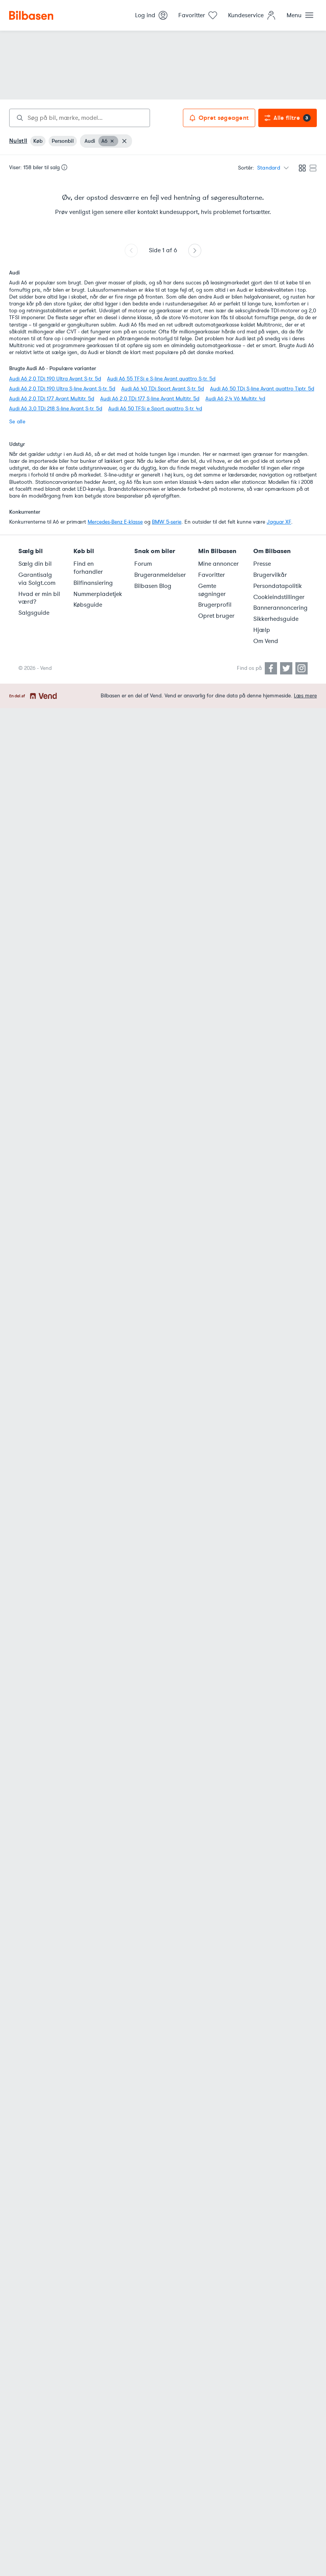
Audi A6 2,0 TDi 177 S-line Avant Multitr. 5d (149, 398)
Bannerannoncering (280, 608)
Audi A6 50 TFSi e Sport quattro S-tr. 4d (155, 408)
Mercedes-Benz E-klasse (115, 522)
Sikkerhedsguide (275, 619)
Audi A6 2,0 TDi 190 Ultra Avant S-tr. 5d (55, 378)
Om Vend (265, 641)
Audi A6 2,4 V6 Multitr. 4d (235, 398)
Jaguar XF (279, 522)
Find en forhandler (88, 568)
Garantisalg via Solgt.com (36, 579)
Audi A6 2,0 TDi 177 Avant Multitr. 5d (51, 398)
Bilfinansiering (93, 583)
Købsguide (87, 605)
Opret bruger (216, 616)
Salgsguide (33, 613)
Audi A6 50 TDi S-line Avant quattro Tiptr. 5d (262, 388)
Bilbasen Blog (152, 586)
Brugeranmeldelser (160, 575)
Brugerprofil (214, 605)
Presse (262, 564)
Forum (143, 564)
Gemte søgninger (212, 590)
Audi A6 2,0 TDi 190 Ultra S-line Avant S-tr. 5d (62, 388)
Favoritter (211, 575)
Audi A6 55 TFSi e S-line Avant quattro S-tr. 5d (161, 378)
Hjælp (261, 630)
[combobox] (79, 118)
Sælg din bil (35, 564)
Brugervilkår (270, 575)
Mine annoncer (218, 564)
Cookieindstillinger (279, 597)
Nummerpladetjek (97, 594)
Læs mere (305, 695)
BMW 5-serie (166, 522)
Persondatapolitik (277, 586)
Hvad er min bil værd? (39, 598)
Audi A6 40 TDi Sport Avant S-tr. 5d (162, 388)
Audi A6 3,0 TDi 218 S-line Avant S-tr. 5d (55, 408)
